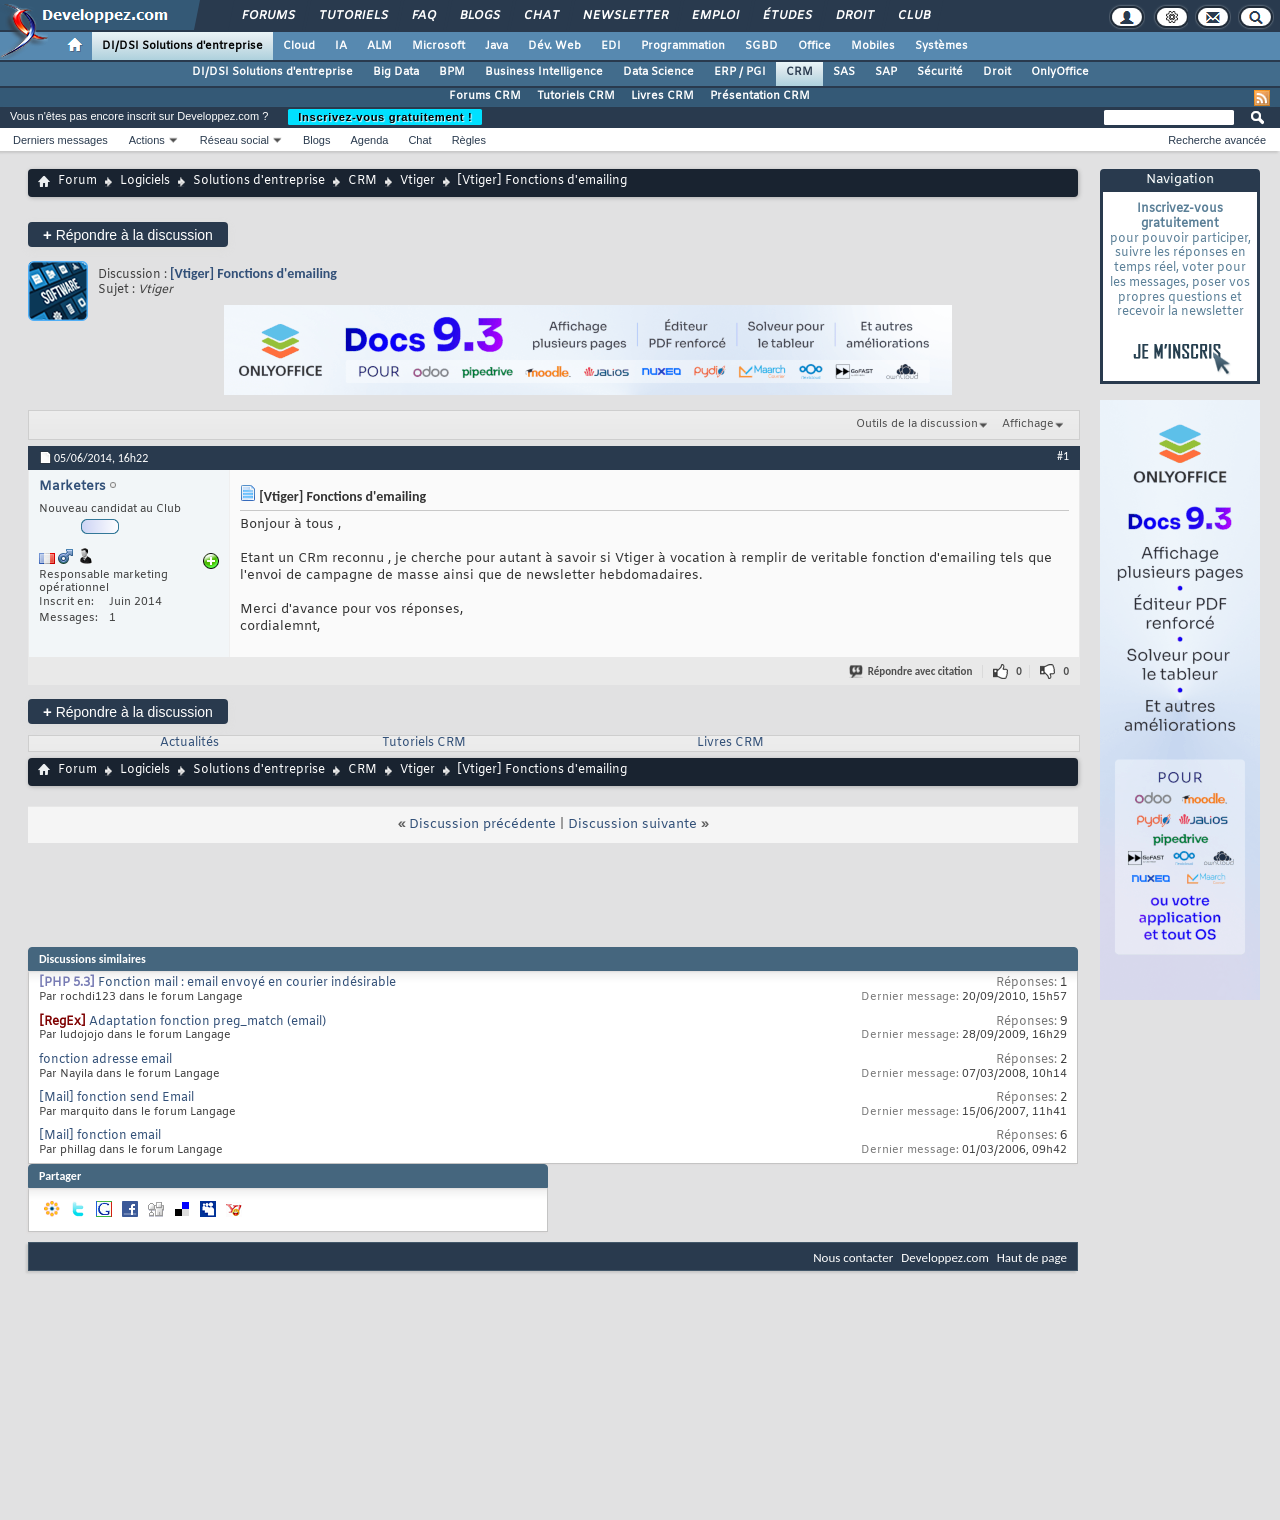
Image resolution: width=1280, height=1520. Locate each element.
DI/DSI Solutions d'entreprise (182, 46)
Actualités (189, 743)
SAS (844, 72)
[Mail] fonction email (100, 1136)
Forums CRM (485, 96)
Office (814, 46)
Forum (77, 181)
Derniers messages (60, 140)
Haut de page (1032, 1257)
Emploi (714, 16)
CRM (799, 72)
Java (496, 46)
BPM (452, 72)
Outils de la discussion (917, 424)
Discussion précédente (482, 824)
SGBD (761, 46)
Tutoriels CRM (576, 96)
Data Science (658, 72)
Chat (540, 16)
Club (913, 16)
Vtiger (417, 181)
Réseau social (234, 140)
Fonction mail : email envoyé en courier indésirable (247, 983)
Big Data (396, 72)
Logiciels (145, 181)
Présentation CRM (760, 96)
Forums (267, 16)
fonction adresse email (105, 1060)
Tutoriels (352, 16)
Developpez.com (945, 1257)
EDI (611, 46)
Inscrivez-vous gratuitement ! (385, 117)
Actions (147, 140)
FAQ (423, 16)
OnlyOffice (1060, 72)
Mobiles (873, 46)
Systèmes (941, 46)
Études (786, 16)
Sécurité (940, 72)
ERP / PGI (740, 72)
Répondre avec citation (912, 671)
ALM (379, 46)
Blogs (479, 16)
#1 (1063, 456)
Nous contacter (853, 1257)
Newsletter (624, 16)
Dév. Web (554, 46)
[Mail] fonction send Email (116, 1098)
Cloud (299, 46)
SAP (886, 72)
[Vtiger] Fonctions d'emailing (253, 273)
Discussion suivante (632, 824)
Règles (469, 140)
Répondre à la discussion (128, 234)
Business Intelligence (544, 72)
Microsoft (438, 46)
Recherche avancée (1217, 140)
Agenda (369, 140)
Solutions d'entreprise (259, 181)
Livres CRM (662, 96)
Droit (854, 16)
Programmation (683, 46)
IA (341, 46)
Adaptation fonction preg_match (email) (207, 1022)
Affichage (1028, 424)
